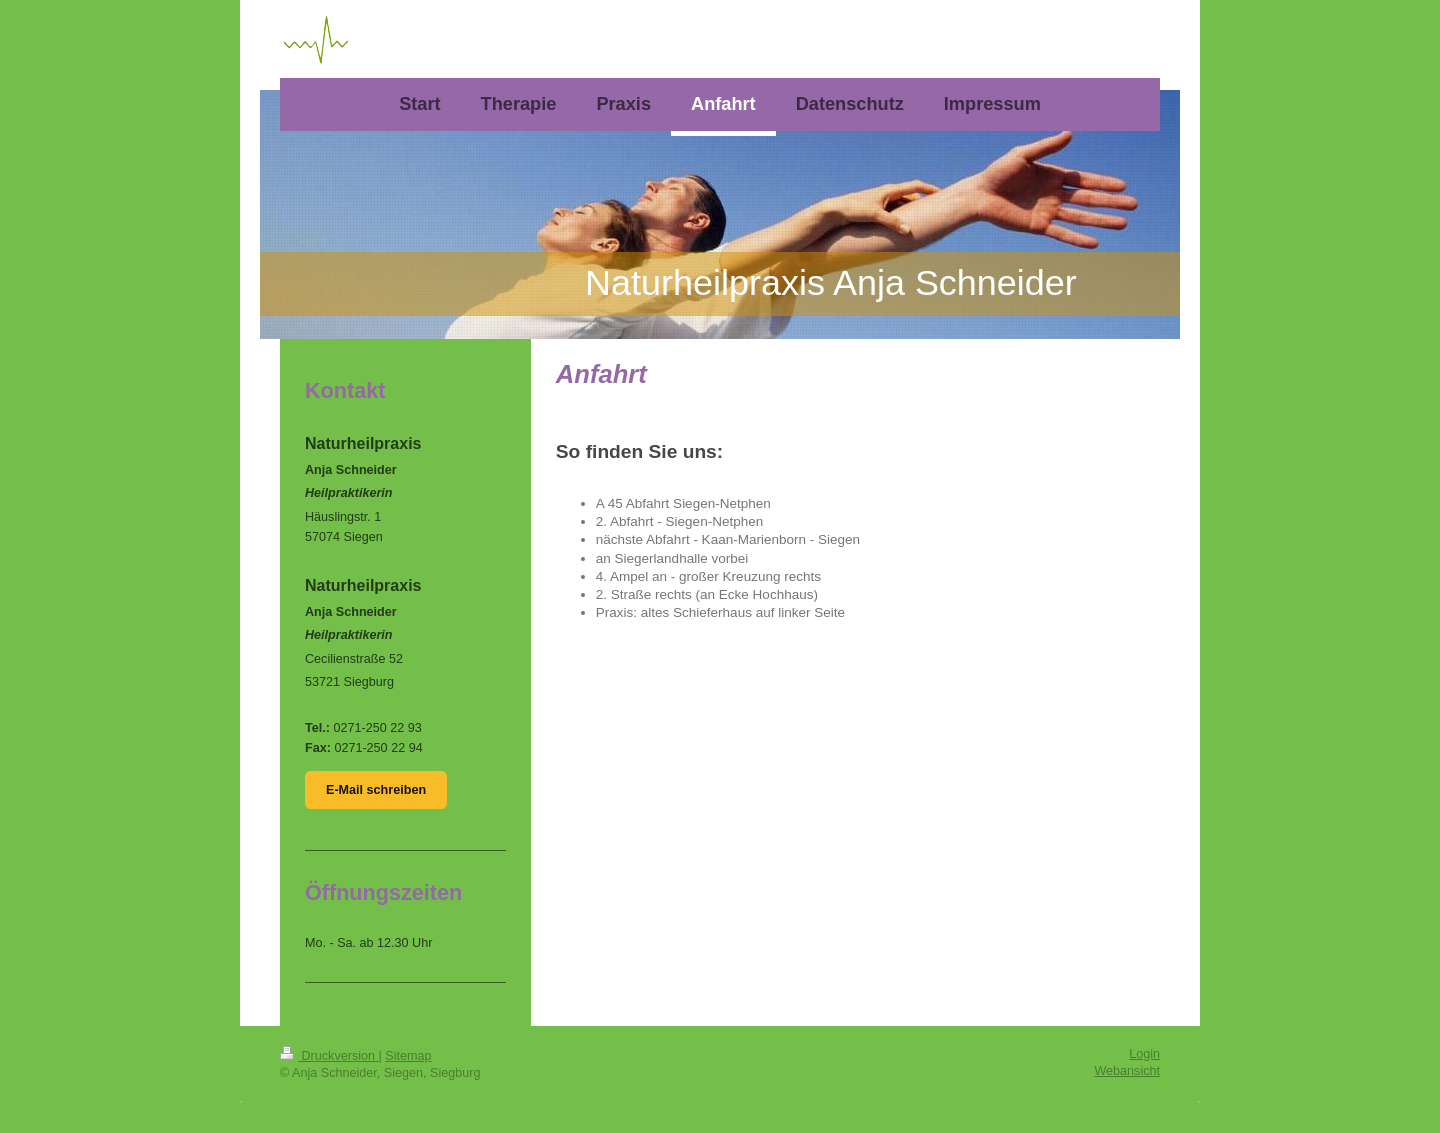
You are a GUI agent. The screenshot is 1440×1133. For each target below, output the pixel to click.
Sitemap (408, 1056)
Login (1144, 1054)
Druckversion (329, 1056)
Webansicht (1127, 1071)
